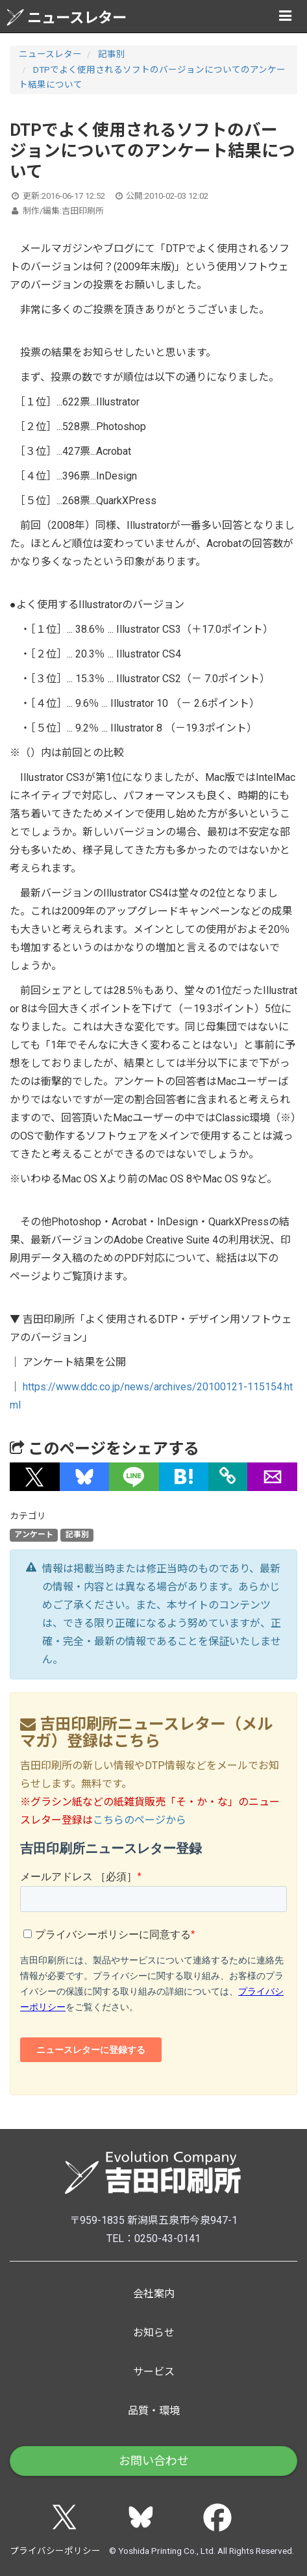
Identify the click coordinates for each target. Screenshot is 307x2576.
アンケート (33, 1534)
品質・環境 (154, 2410)
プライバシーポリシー (55, 2550)
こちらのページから (139, 1820)
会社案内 (154, 2294)
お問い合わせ (154, 2461)
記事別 (111, 54)
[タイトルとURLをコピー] (227, 1476)
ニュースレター (66, 17)
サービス (154, 2372)
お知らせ (154, 2333)
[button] (35, 1476)
